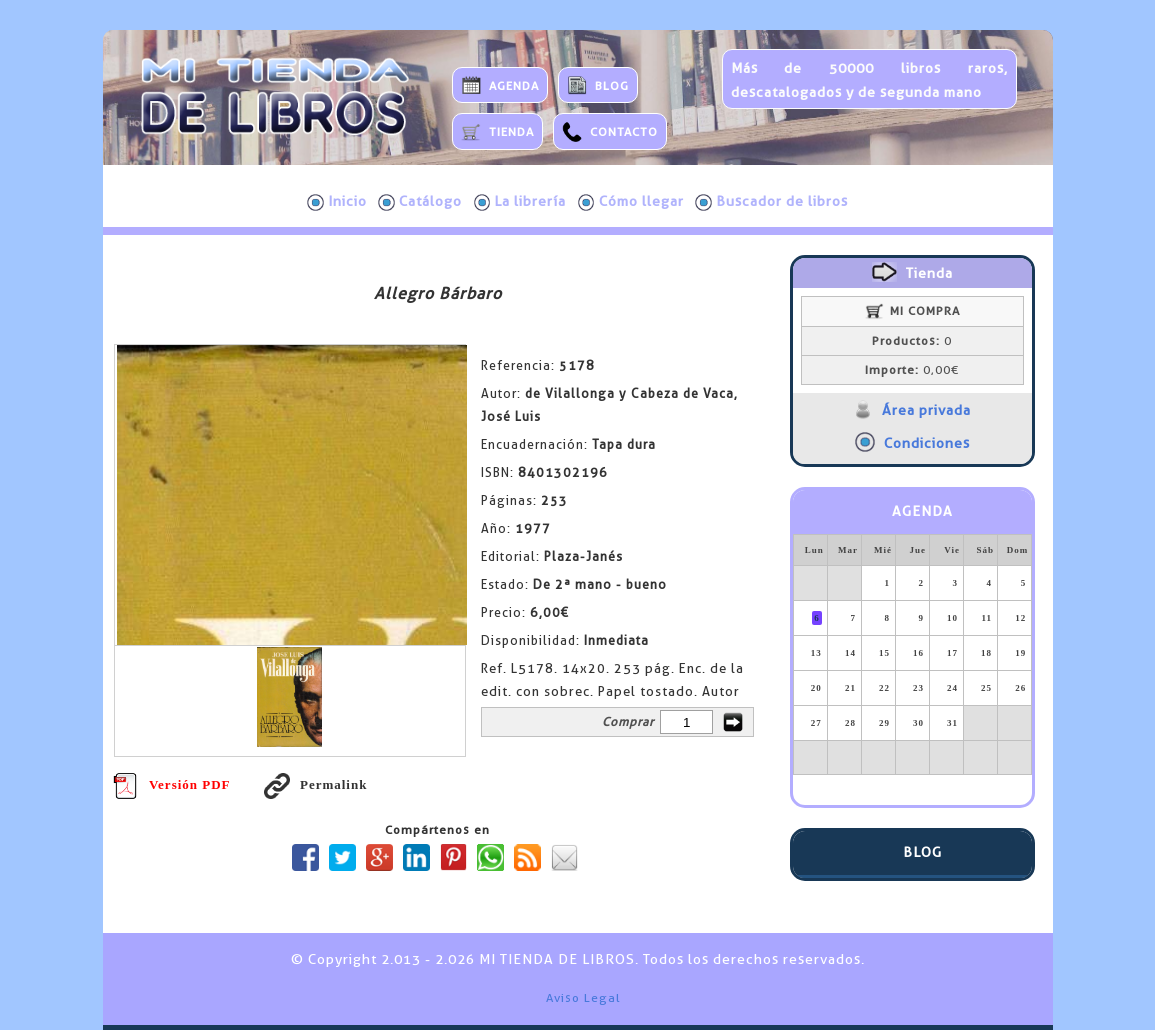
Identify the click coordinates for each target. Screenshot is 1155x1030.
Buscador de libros (771, 202)
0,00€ (912, 370)
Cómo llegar (631, 202)
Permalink (316, 784)
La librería (520, 202)
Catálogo (420, 202)
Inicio (337, 202)
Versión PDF (172, 784)
